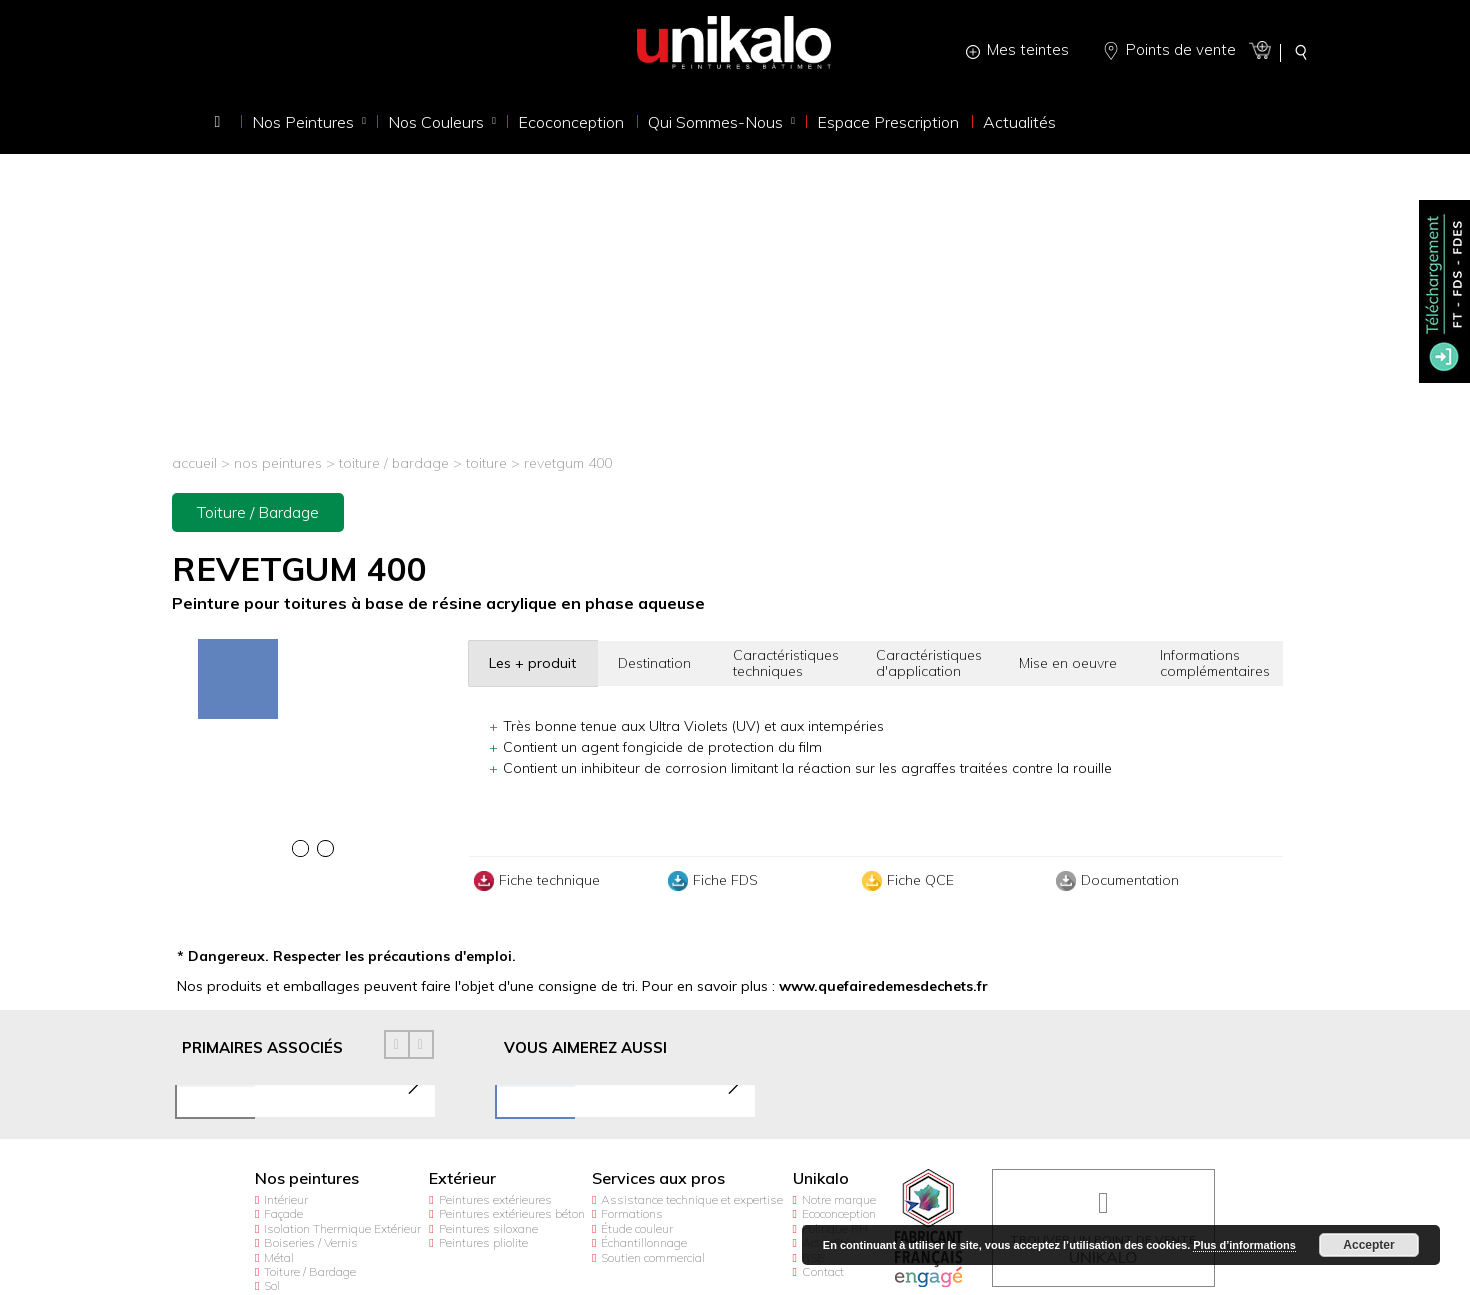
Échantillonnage (644, 1242)
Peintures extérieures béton (512, 1213)
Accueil (194, 463)
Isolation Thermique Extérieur (342, 1228)
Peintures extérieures (495, 1199)
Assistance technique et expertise (692, 1199)
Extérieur (462, 1178)
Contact (823, 1271)
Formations (632, 1213)
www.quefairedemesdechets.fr (883, 986)
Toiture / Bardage (394, 463)
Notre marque (839, 1199)
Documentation (1115, 881)
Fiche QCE (905, 881)
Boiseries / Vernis (311, 1242)
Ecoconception (839, 1213)
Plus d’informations (1244, 1245)
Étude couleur (637, 1228)
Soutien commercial (653, 1257)
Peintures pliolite (483, 1242)
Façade (283, 1213)
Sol (272, 1285)
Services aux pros (658, 1178)
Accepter (1368, 1245)
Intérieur (286, 1199)
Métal (279, 1257)
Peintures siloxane (488, 1228)
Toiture (488, 463)
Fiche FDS (710, 881)
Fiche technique (534, 881)
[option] (312, 641)
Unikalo (821, 1178)
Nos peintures (278, 463)
